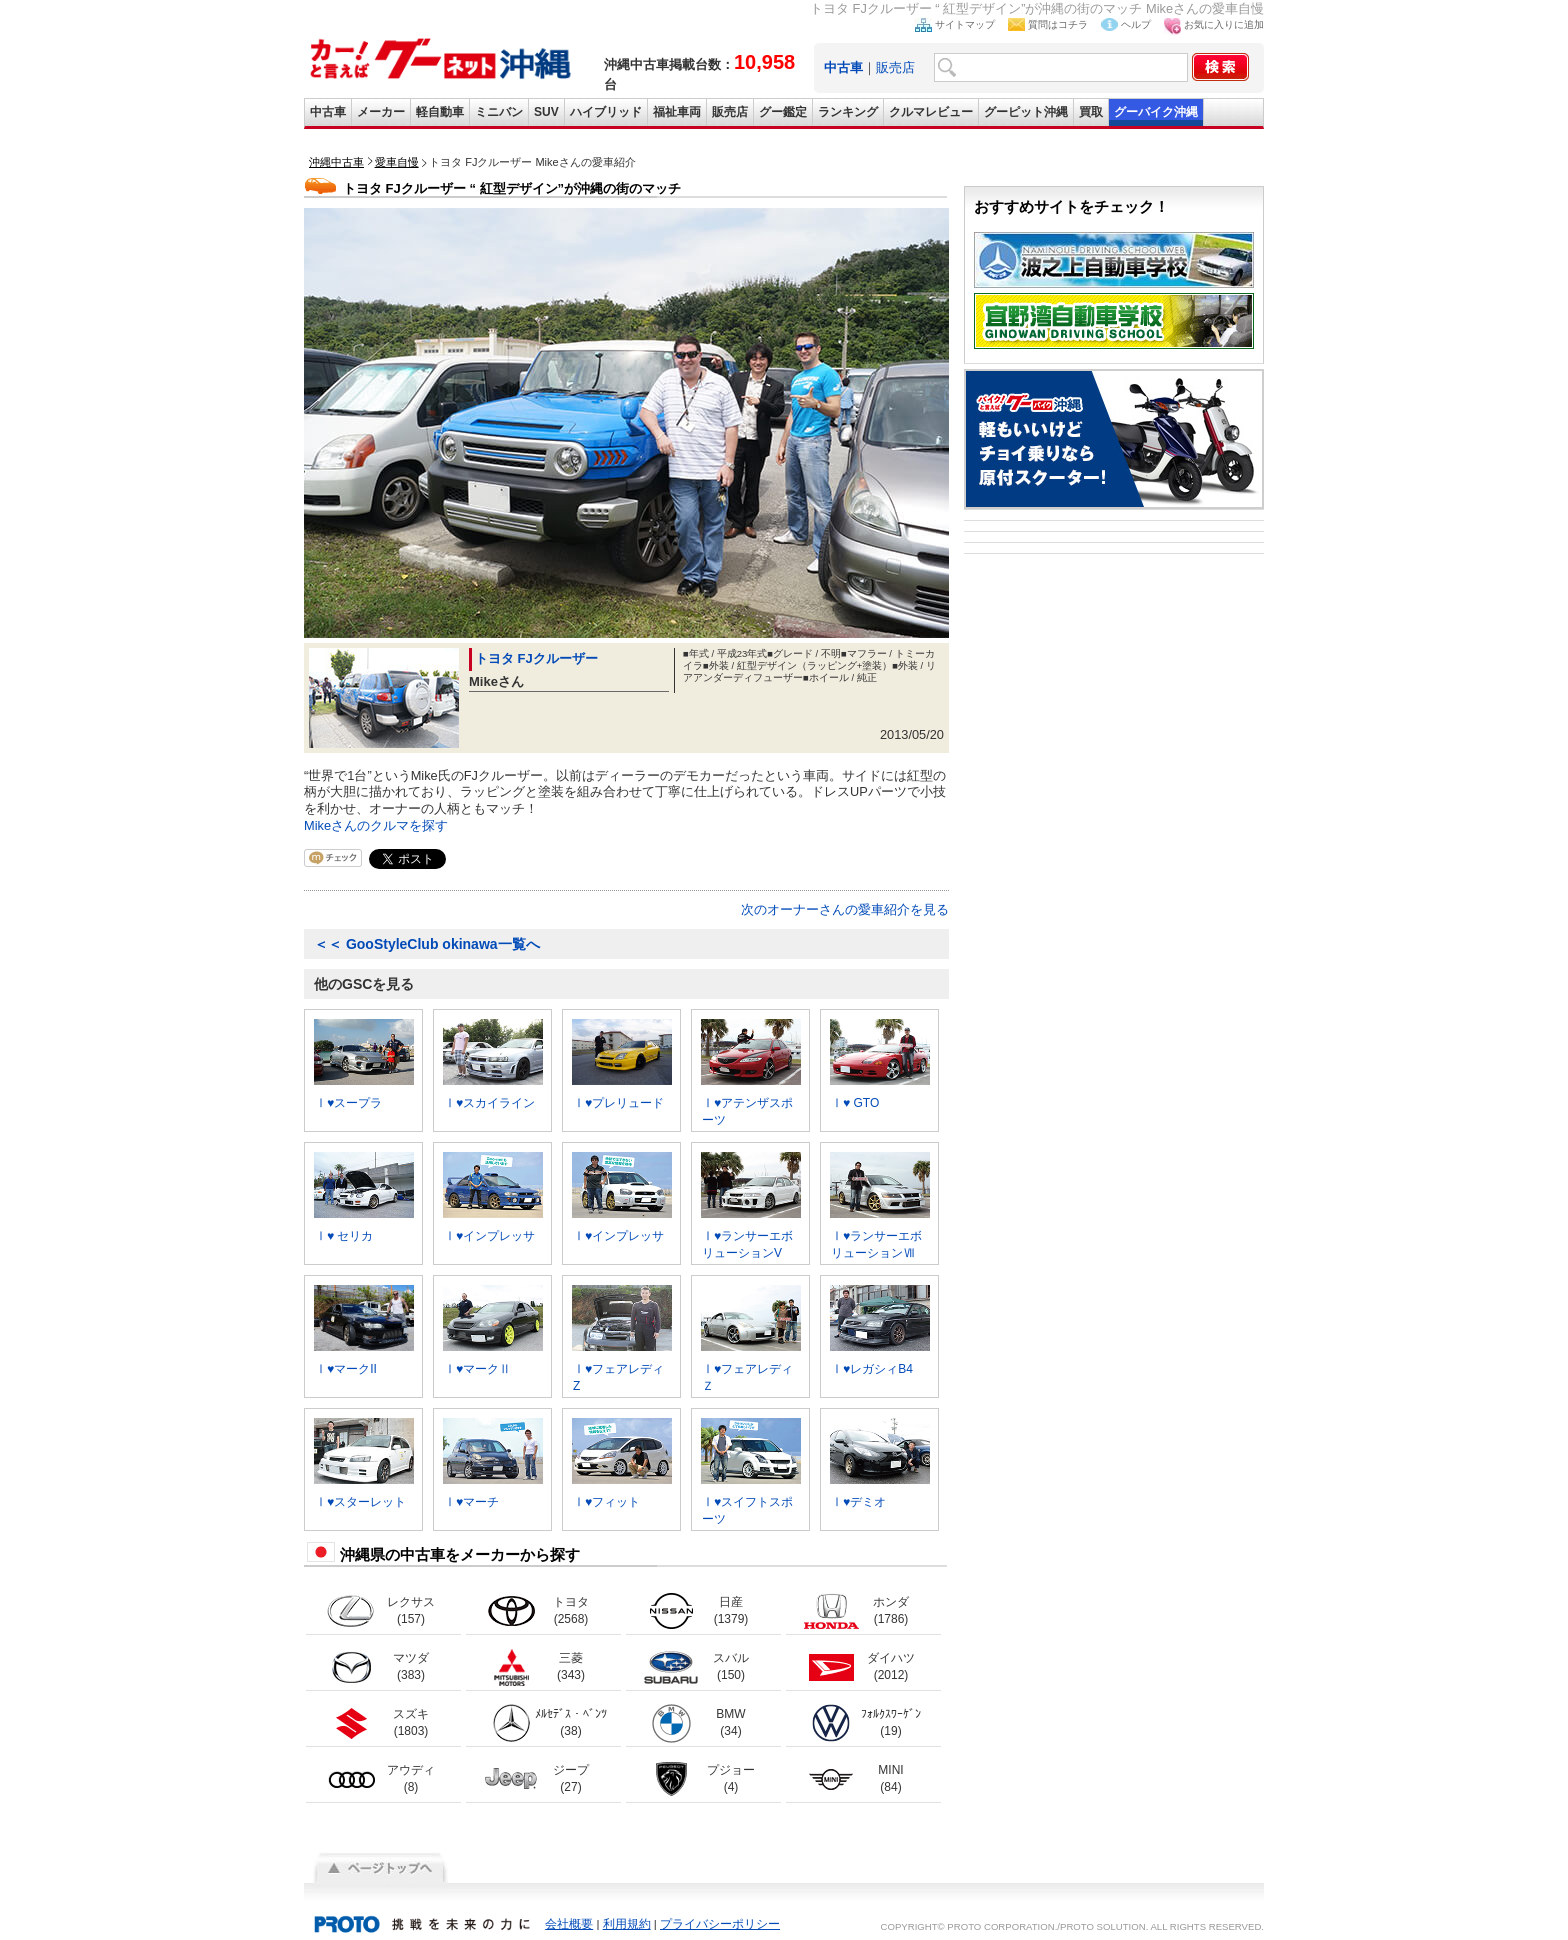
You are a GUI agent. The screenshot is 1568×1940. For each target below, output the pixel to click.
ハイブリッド (606, 112)
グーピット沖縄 (1026, 112)
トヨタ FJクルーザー (536, 658)
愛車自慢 (397, 162)
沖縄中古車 (336, 162)
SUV (546, 112)
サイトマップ (965, 24)
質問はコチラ (1058, 24)
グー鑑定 (783, 112)
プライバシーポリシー (720, 1924)
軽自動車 (440, 112)
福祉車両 (677, 112)
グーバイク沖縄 (1156, 112)
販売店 (895, 67)
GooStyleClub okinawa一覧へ (427, 944)
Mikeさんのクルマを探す (376, 825)
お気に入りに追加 (1224, 24)
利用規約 (627, 1924)
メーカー (381, 112)
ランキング (848, 112)
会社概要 (569, 1924)
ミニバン (499, 112)
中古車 (328, 112)
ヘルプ (1136, 24)
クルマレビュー (931, 112)
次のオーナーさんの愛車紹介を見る (845, 909)
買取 (1091, 112)
